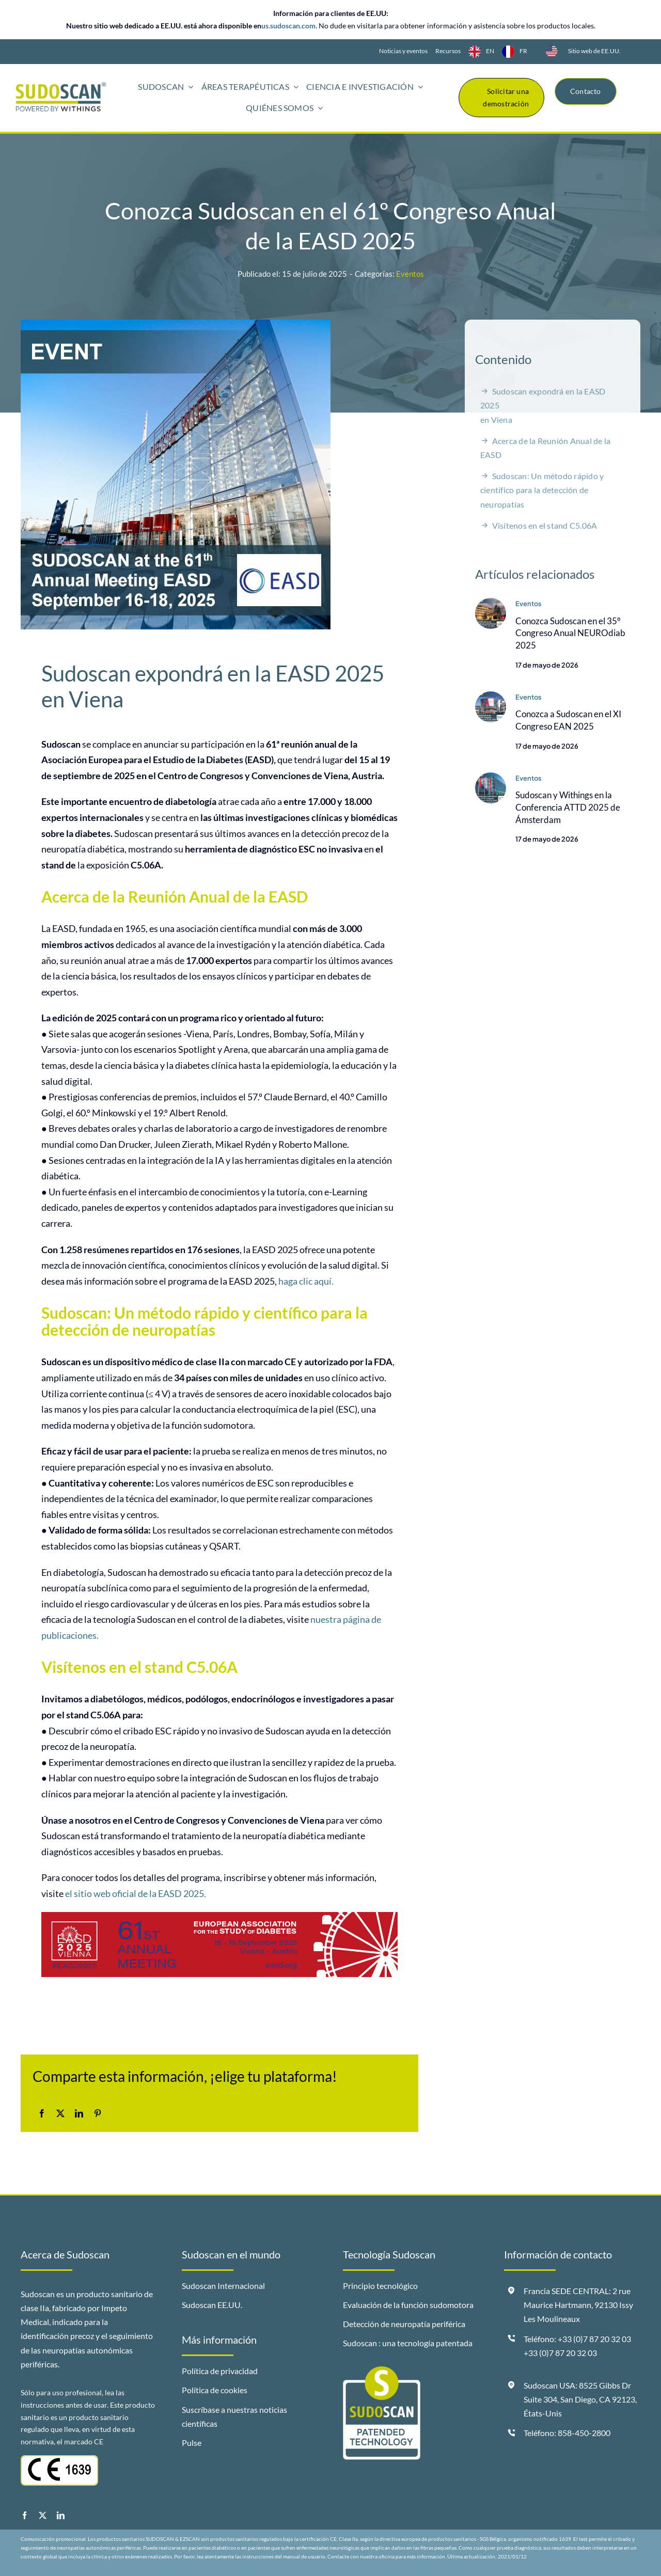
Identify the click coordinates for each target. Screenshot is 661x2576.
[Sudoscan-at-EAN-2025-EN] (490, 696)
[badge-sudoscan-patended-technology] (381, 2370)
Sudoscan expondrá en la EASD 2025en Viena (542, 405)
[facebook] (24, 2515)
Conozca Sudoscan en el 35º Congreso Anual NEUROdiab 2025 (570, 633)
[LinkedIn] (79, 2114)
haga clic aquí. (306, 1281)
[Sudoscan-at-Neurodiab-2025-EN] (490, 603)
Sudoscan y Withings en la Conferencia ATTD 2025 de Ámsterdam (567, 808)
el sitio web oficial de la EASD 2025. (135, 1894)
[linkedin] (61, 2515)
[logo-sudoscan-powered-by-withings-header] (60, 86)
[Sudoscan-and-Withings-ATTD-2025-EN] (490, 777)
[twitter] (42, 2515)
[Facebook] (42, 2114)
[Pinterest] (97, 2114)
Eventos (410, 273)
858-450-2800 (584, 2433)
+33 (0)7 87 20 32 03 (560, 2353)
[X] (60, 2114)
